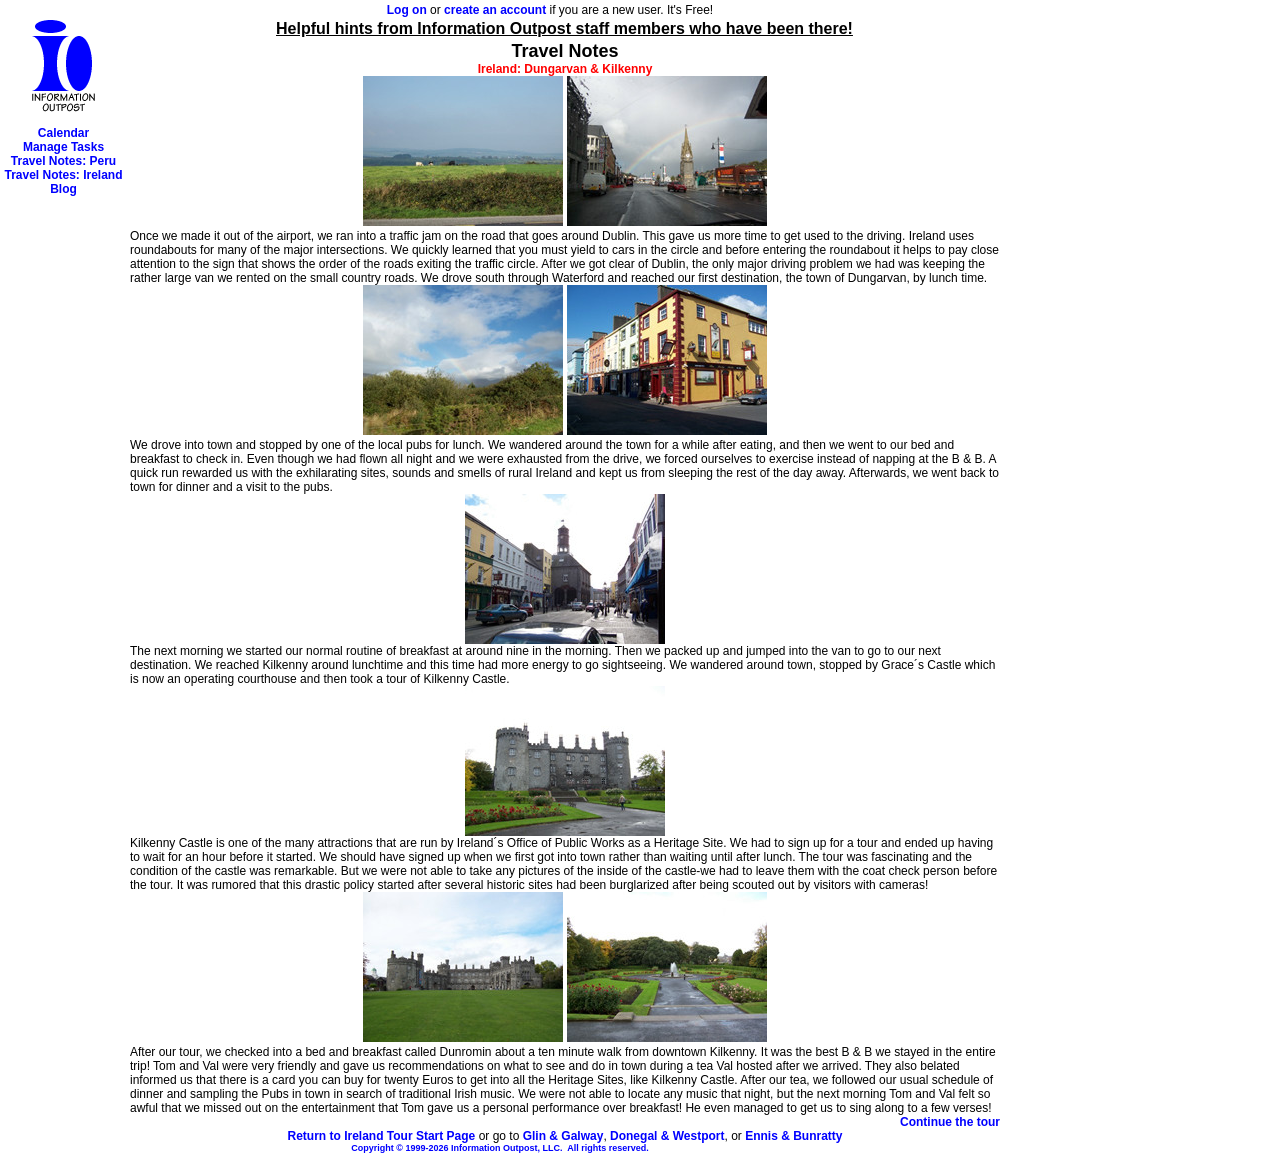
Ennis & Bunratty (793, 1136)
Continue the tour (950, 1122)
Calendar (63, 133)
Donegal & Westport (667, 1136)
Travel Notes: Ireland (63, 175)
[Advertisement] (63, 496)
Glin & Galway (563, 1136)
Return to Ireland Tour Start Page (381, 1136)
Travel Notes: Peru (63, 161)
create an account (495, 10)
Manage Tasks (63, 147)
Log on (407, 10)
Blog (63, 189)
